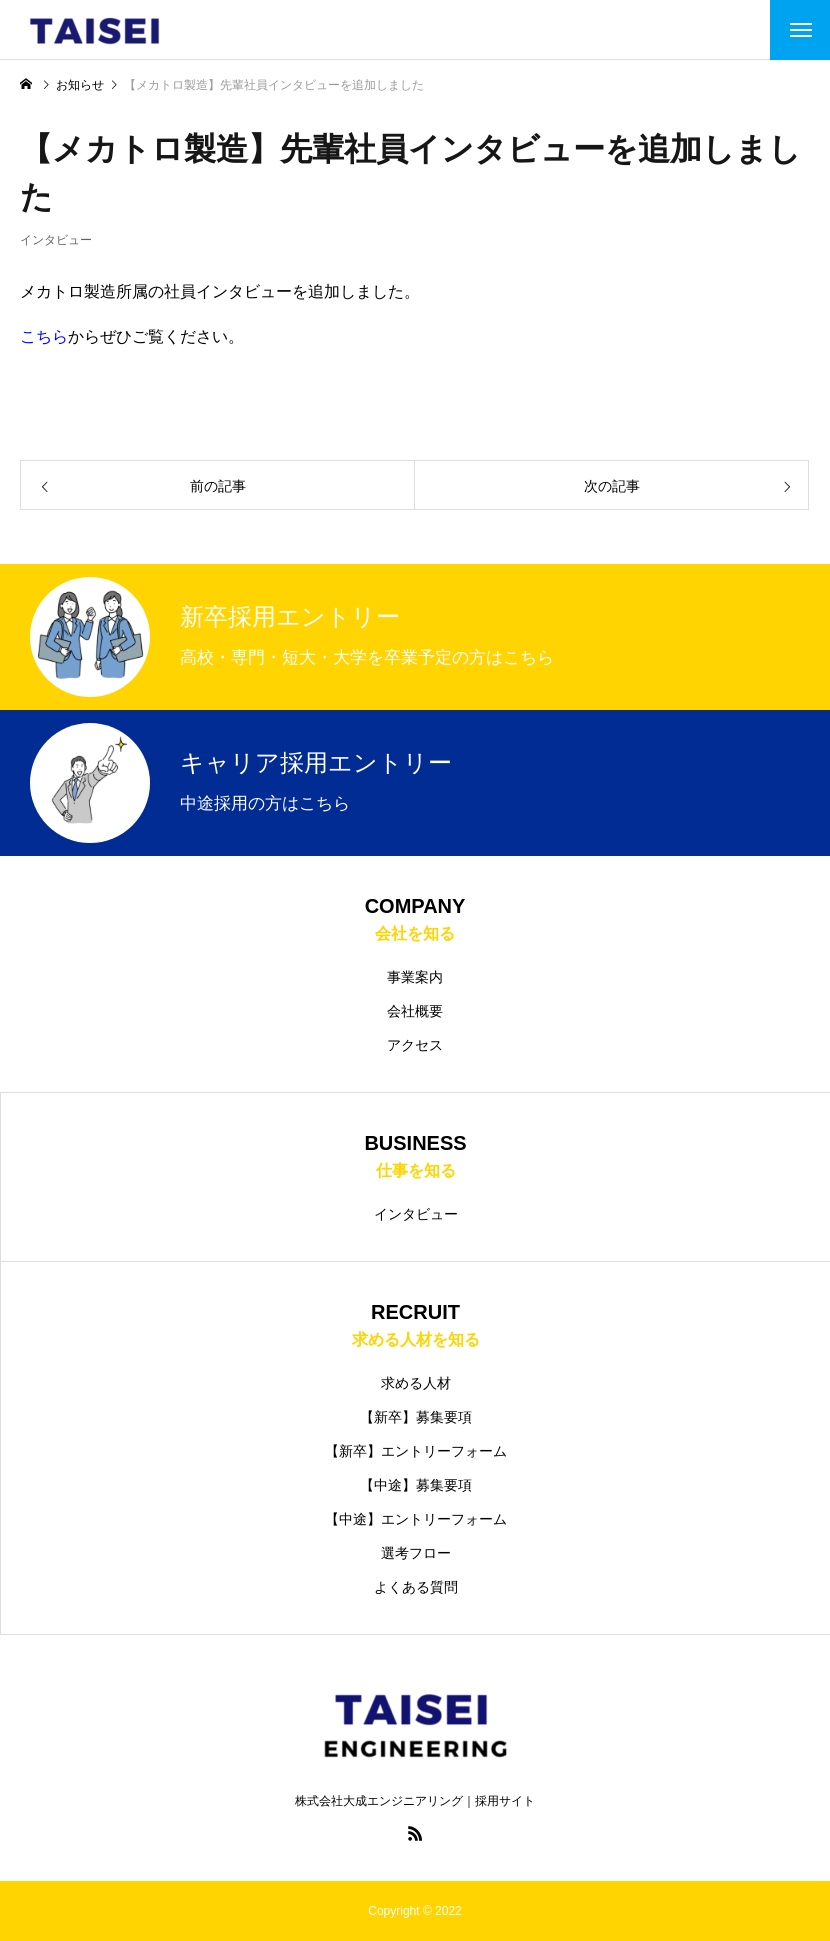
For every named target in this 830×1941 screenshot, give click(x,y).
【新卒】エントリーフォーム (416, 1451)
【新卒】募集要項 (416, 1417)
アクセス (415, 1045)
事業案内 (415, 977)
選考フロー (416, 1553)
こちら (44, 336)
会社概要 (415, 1011)
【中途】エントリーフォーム (416, 1519)
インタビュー (56, 257)
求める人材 (416, 1383)
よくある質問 (416, 1587)
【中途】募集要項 (416, 1485)
